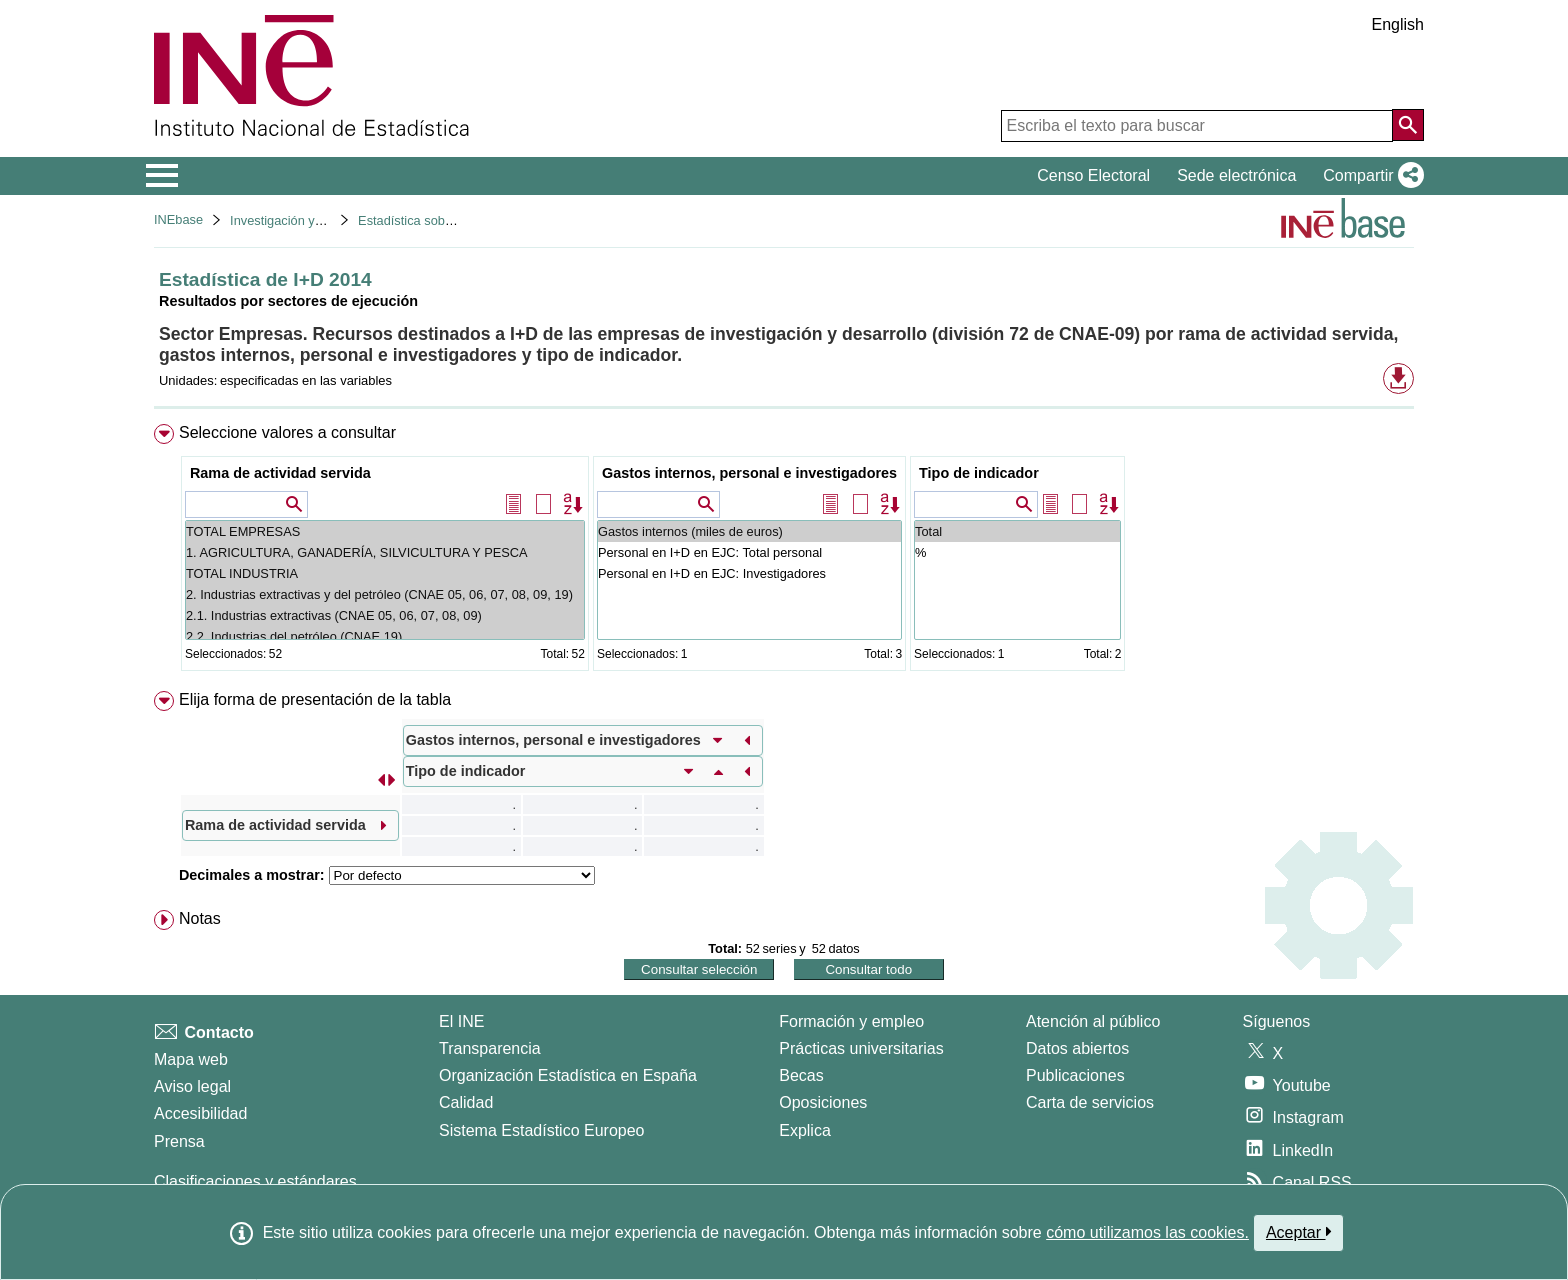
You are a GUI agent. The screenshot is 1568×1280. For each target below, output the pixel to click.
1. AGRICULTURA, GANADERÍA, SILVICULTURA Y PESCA (385, 552)
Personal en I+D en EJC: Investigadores (749, 573)
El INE (461, 1021)
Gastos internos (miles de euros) (749, 531)
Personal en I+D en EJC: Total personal (749, 552)
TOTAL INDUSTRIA (385, 573)
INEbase (178, 219)
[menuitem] (784, 551)
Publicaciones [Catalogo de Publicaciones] (1075, 1075)
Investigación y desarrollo (302, 220)
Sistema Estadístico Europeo (541, 1130)
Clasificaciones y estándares (255, 1181)
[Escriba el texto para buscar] (1197, 126)
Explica (805, 1130)
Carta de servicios (1090, 1102)
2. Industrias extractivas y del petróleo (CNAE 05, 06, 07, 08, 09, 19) (385, 594)
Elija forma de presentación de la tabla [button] (315, 699)
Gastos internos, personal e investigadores (749, 473)
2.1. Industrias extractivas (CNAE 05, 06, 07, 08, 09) (385, 615)
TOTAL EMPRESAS (385, 531)
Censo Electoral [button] (1093, 175)
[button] (1369, 176)
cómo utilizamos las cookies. (1147, 1232)
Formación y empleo (851, 1021)
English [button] (1398, 24)
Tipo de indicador (979, 473)
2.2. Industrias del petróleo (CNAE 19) (385, 636)
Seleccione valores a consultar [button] (287, 432)
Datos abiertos (1077, 1048)
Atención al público (1093, 1021)
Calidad (466, 1102)
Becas (801, 1075)
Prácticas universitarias (861, 1048)
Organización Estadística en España (568, 1075)
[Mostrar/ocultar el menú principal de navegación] (162, 176)
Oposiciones (823, 1102)
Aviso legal (192, 1086)
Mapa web (191, 1059)
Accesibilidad (200, 1113)
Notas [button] (200, 918)
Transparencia (490, 1048)
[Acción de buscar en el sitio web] (1408, 125)
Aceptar (1298, 1232)
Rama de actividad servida (280, 473)
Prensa (179, 1141)
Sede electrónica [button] (1236, 175)
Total (1017, 531)
